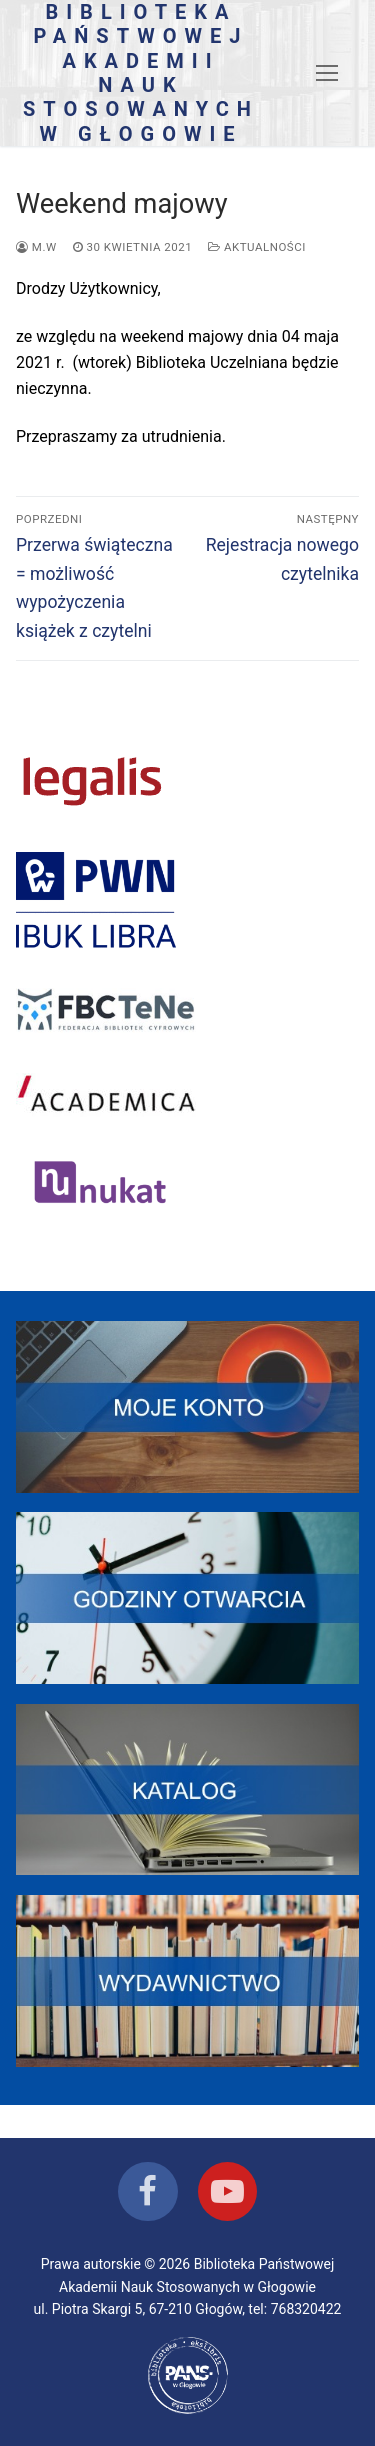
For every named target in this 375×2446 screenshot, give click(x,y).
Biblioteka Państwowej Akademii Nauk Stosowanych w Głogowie (141, 73)
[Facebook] (147, 2191)
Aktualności (257, 247)
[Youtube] (227, 2191)
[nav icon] (327, 73)
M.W (36, 247)
